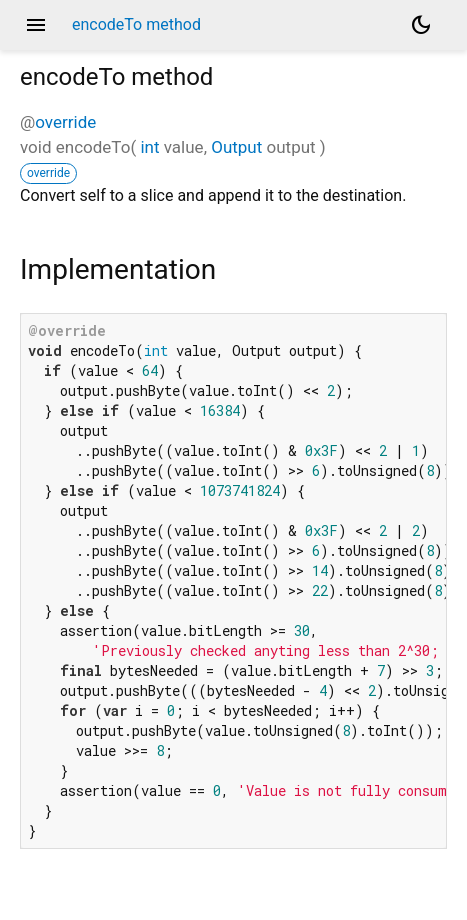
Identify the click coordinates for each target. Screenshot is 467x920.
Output (236, 147)
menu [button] (36, 25)
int (149, 147)
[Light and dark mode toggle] (421, 25)
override (65, 122)
